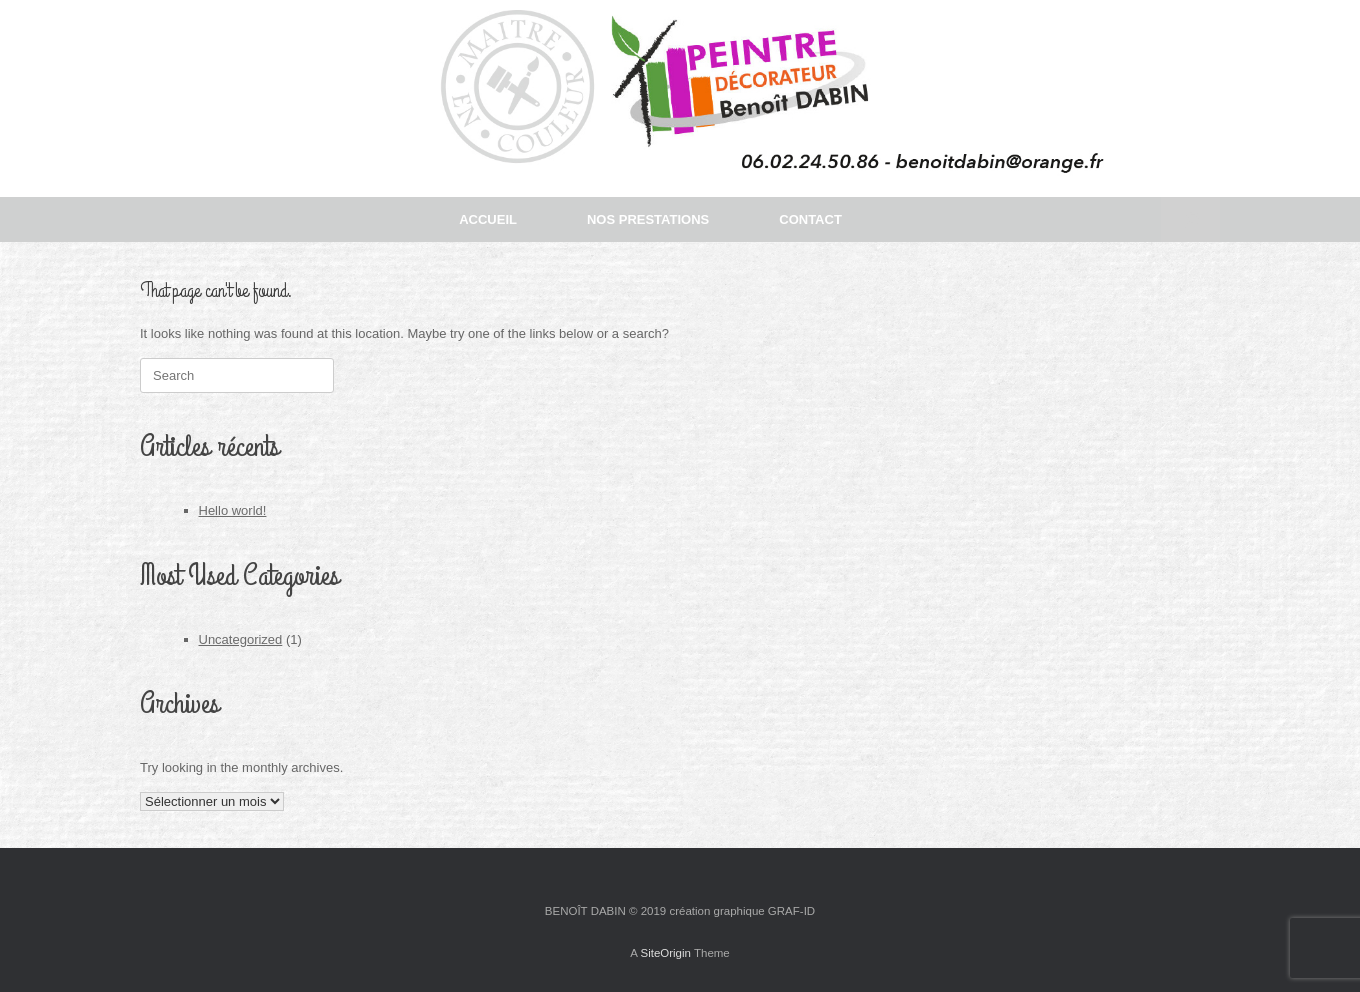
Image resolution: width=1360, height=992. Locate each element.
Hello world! (233, 510)
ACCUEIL (488, 219)
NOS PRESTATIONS (648, 219)
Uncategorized (241, 639)
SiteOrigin (665, 953)
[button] (1190, 219)
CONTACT (810, 219)
